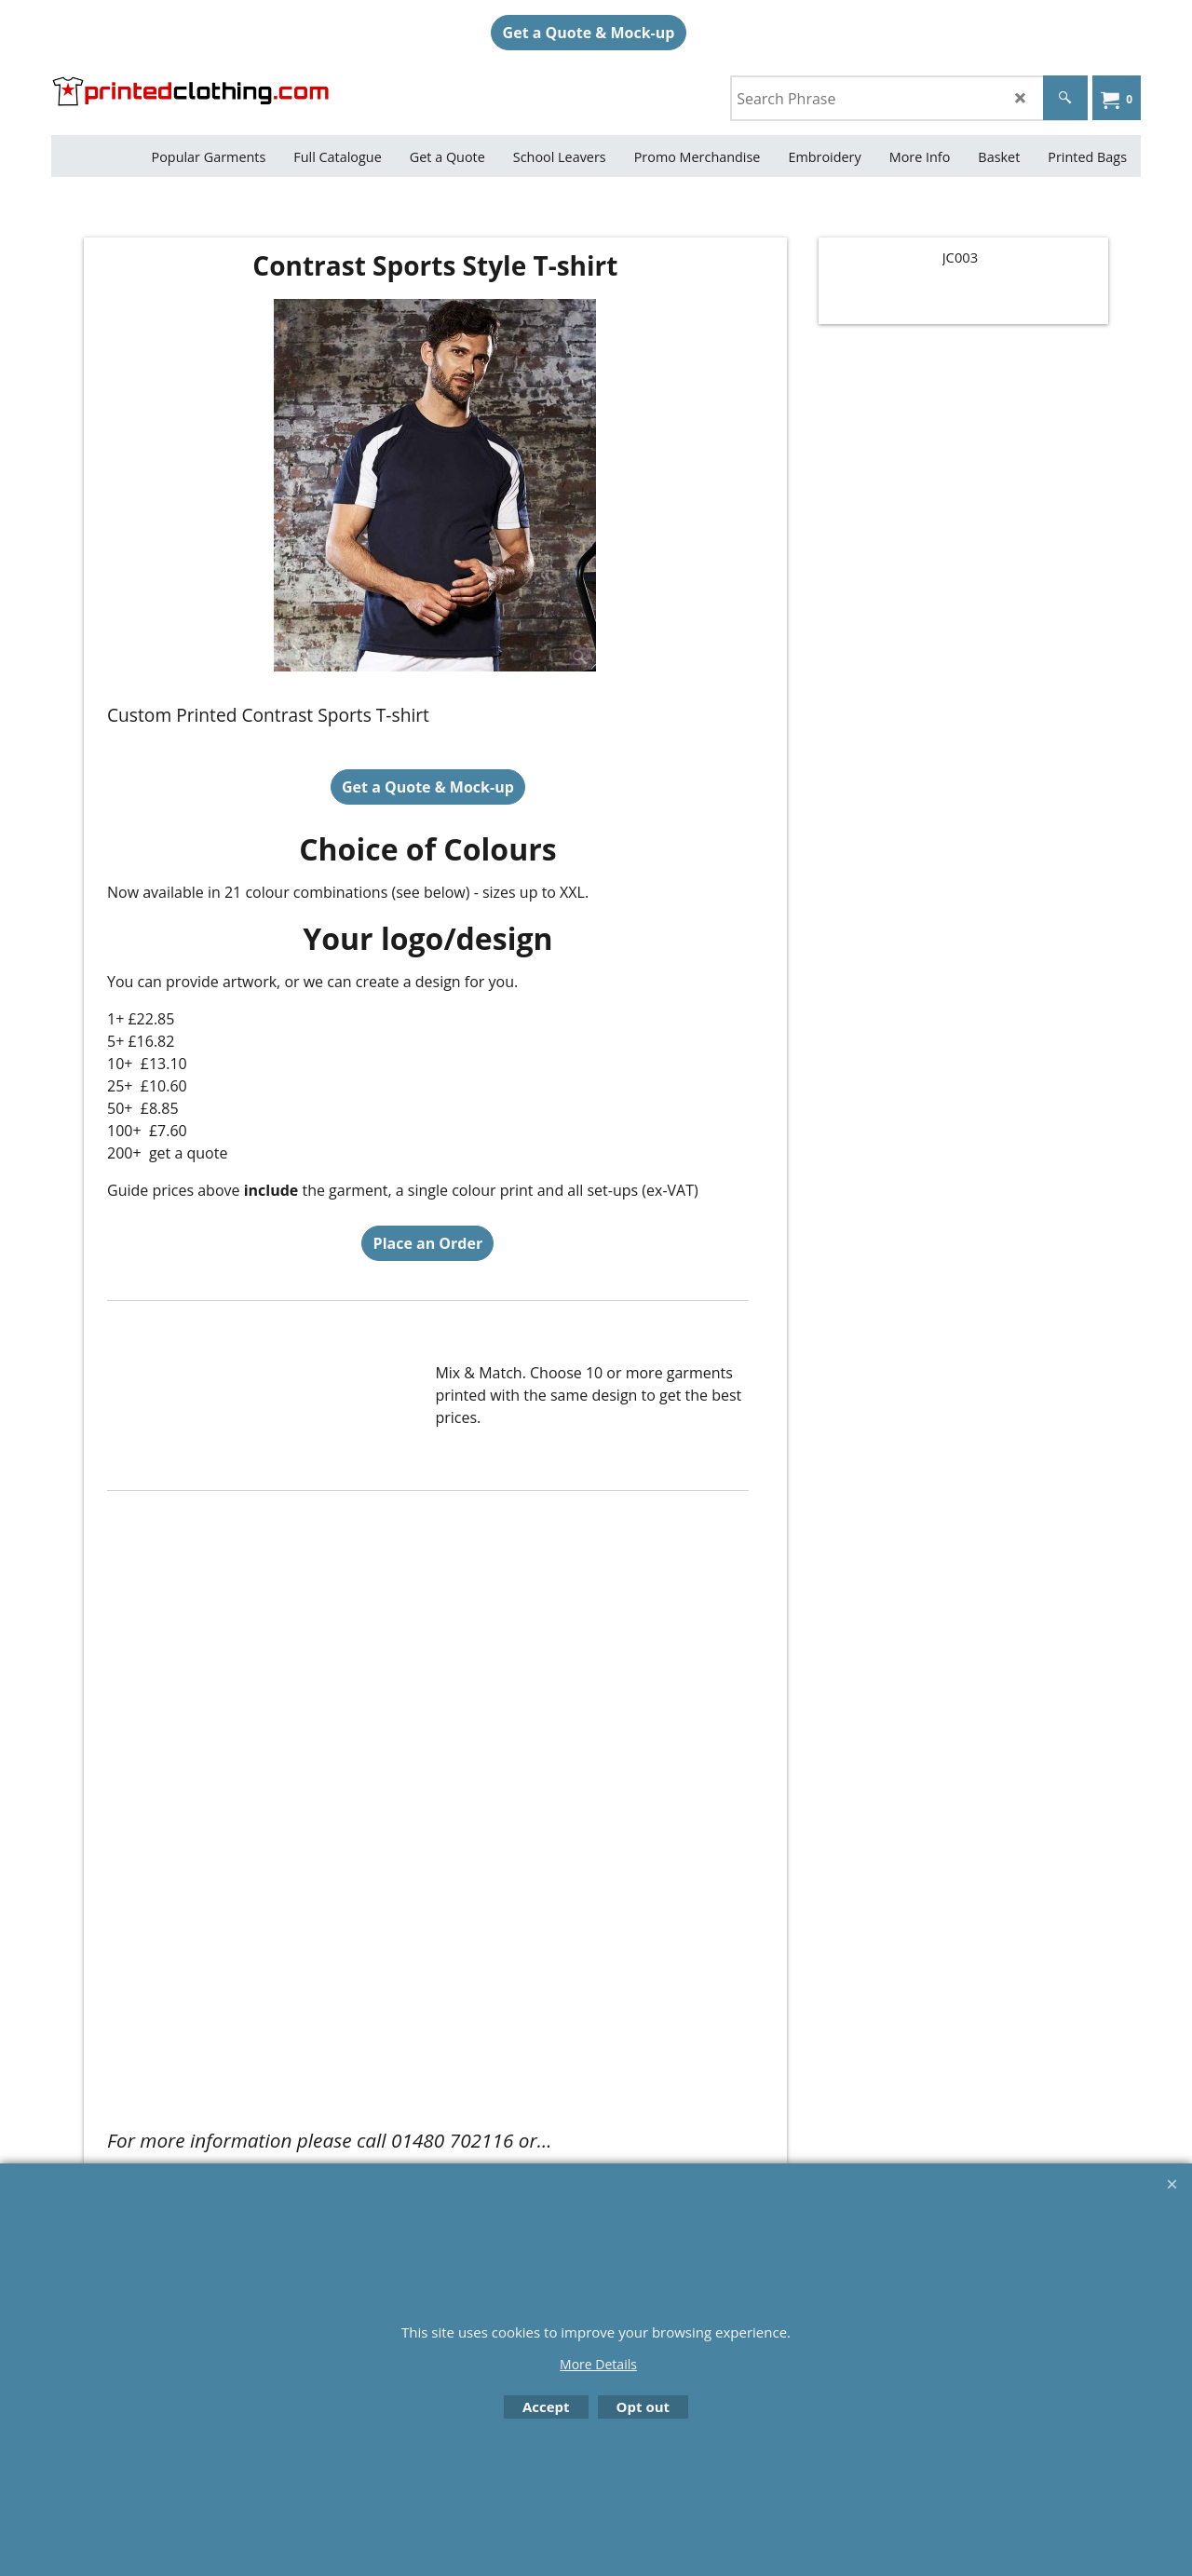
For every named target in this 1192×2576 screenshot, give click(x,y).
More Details (598, 2364)
